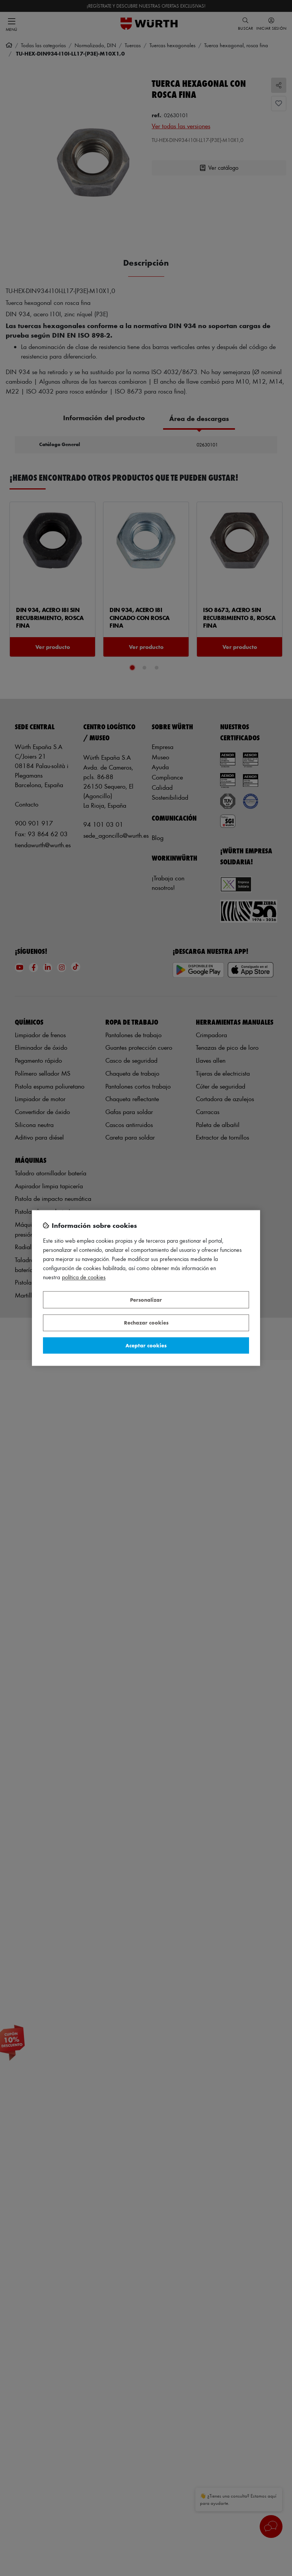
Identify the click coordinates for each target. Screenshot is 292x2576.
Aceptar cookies (146, 1345)
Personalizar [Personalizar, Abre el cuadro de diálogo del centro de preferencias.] (146, 1299)
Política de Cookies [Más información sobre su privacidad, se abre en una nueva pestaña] (84, 1277)
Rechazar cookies (146, 1323)
